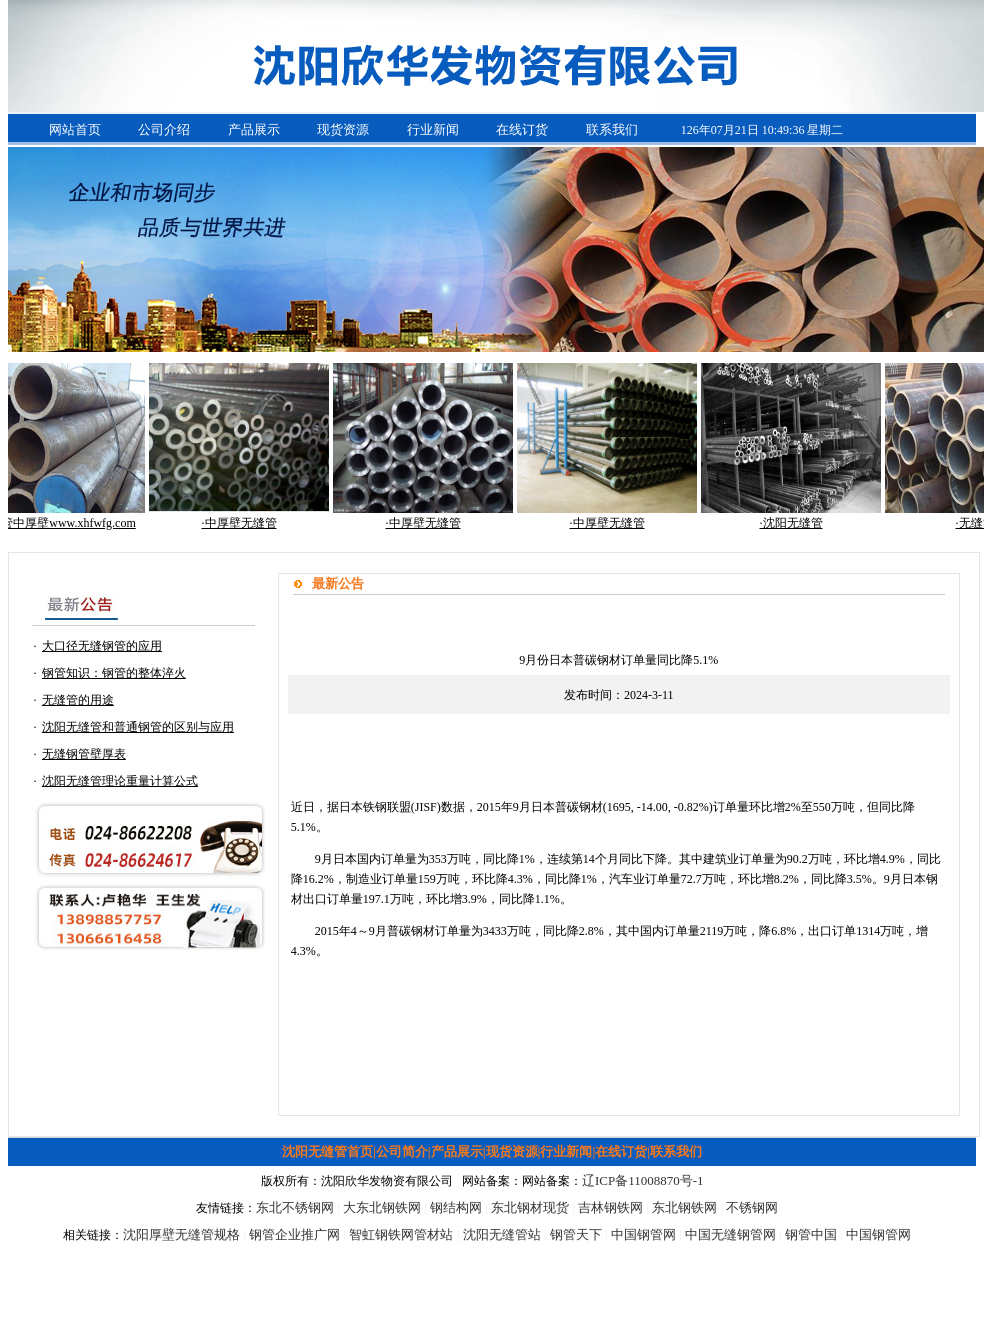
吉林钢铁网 (610, 1207)
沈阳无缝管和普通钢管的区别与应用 (138, 727)
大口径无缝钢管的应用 (102, 646)
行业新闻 (433, 129)
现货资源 (343, 129)
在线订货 (522, 129)
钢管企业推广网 (294, 1234)
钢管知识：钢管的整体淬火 (114, 673)
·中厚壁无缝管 (244, 523)
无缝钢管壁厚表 (84, 754)
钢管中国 (811, 1234)
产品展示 (254, 129)
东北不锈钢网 (295, 1207)
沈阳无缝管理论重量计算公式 (120, 781)
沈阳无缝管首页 (327, 1151)
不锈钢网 (752, 1207)
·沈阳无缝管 (796, 523)
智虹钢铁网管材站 (401, 1234)
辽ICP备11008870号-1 (643, 1180)
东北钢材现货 (530, 1207)
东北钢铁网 (684, 1207)
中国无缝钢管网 (730, 1234)
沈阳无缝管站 (502, 1234)
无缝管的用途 (78, 700)
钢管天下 (576, 1234)
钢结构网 (456, 1207)
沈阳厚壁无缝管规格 (181, 1234)
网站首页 (75, 129)
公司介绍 (164, 129)
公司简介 (402, 1151)
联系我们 (612, 129)
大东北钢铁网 (382, 1207)
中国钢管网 (643, 1234)
